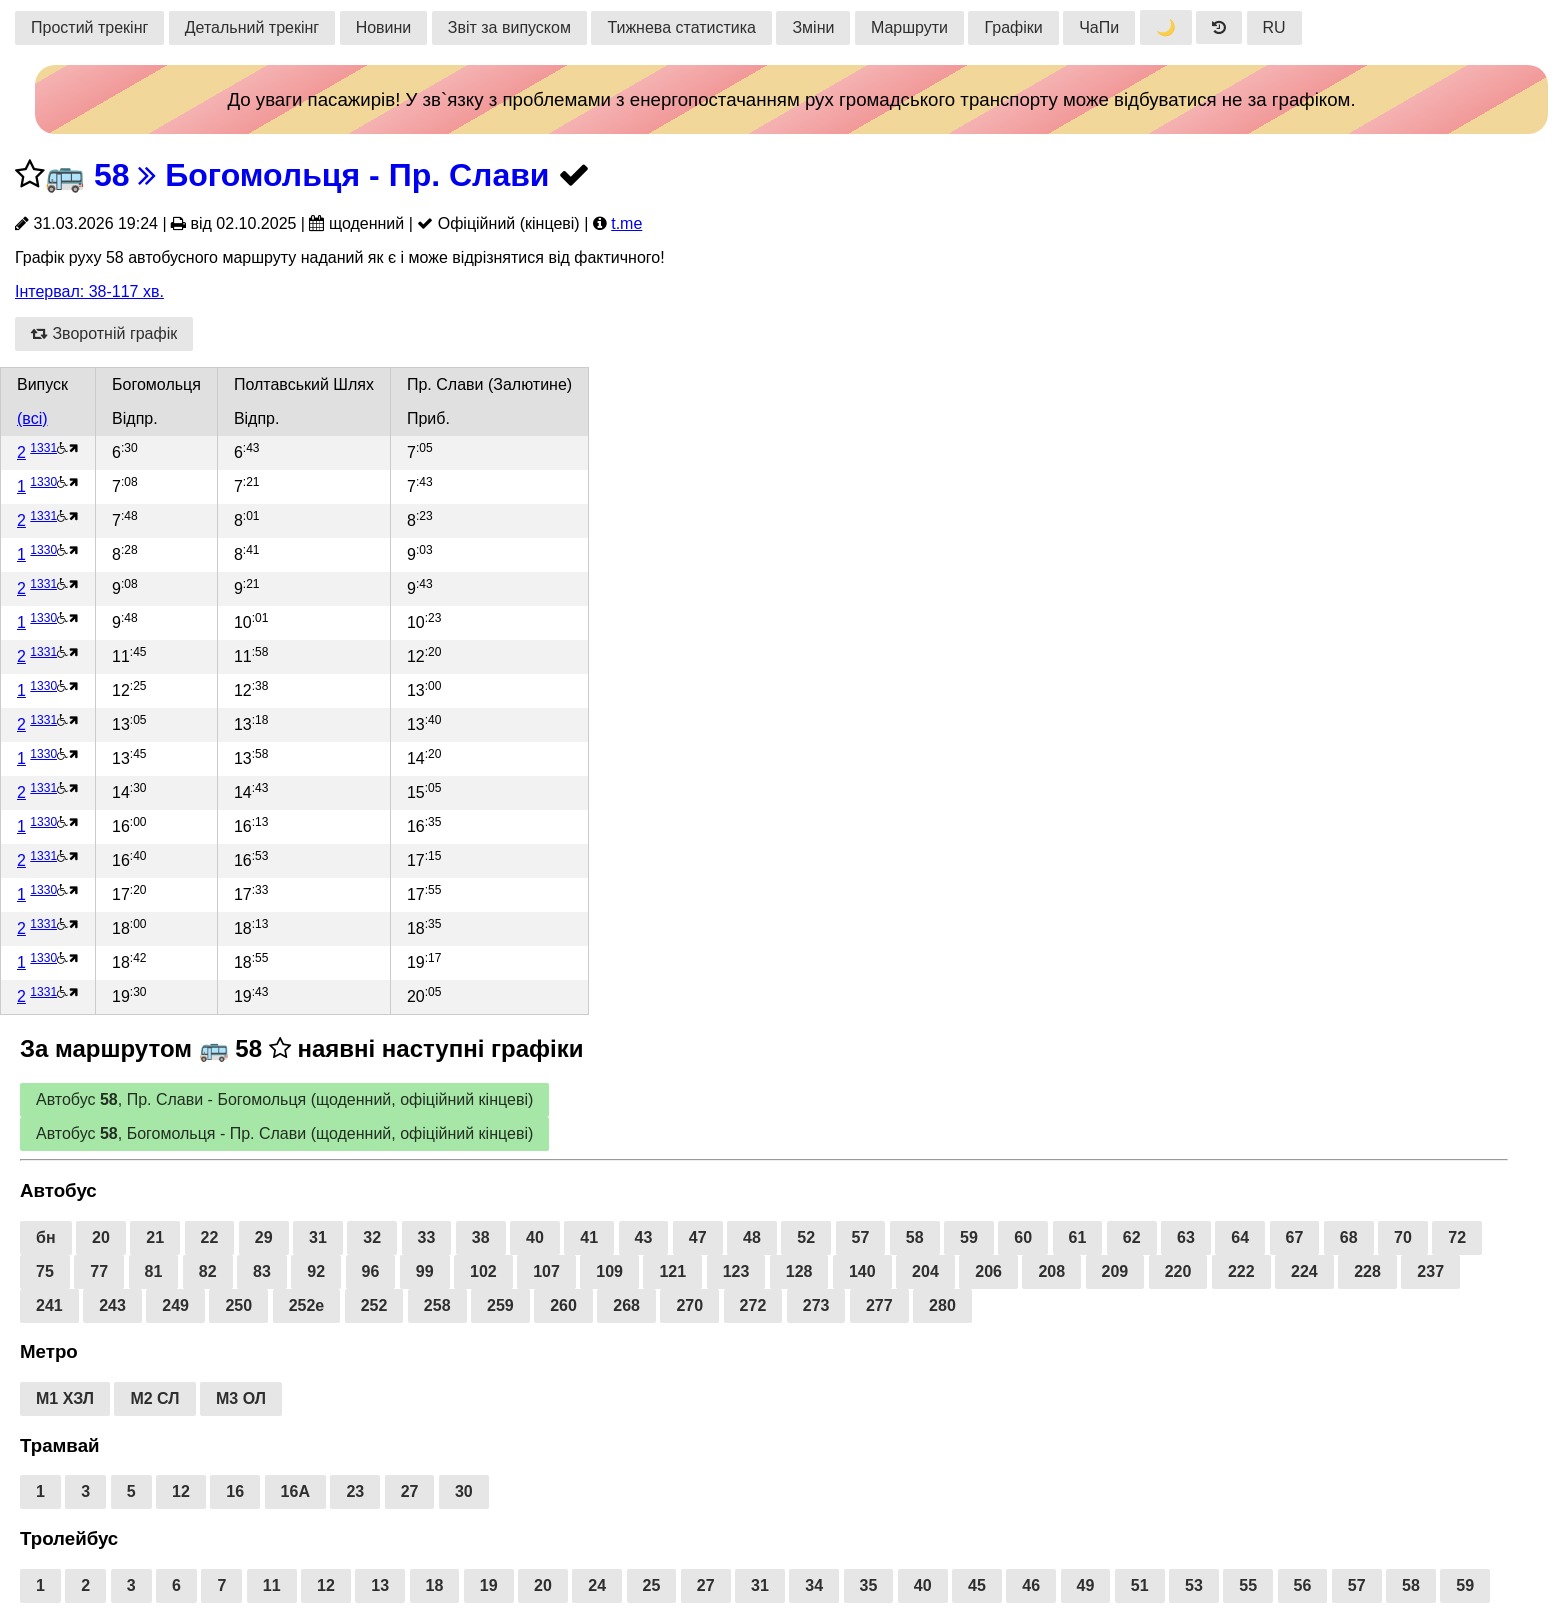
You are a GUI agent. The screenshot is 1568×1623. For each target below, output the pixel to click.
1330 (43, 482)
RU (1274, 27)
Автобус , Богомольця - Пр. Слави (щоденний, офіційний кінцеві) (284, 1133)
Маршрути (909, 27)
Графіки (1013, 27)
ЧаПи (1099, 27)
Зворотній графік (104, 333)
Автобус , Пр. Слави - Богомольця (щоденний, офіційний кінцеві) (284, 1099)
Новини (384, 27)
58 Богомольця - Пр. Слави (322, 175)
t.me (626, 223)
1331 (43, 448)
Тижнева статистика (681, 27)
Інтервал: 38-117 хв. (89, 291)
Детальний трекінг (252, 27)
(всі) (32, 418)
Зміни (813, 27)
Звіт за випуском (509, 27)
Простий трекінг (89, 27)
